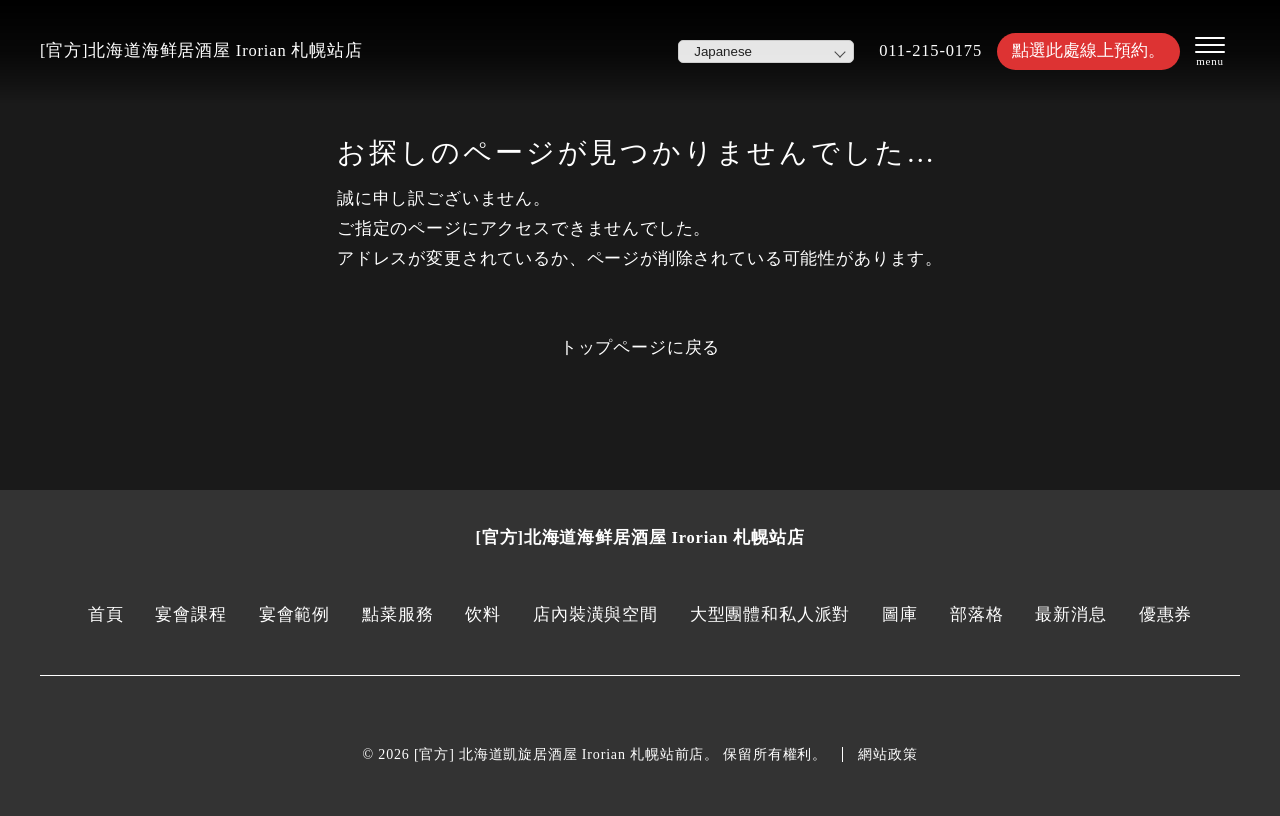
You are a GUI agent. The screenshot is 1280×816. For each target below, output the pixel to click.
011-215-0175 (930, 50)
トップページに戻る (640, 347)
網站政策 (887, 754)
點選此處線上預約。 (1088, 50)
